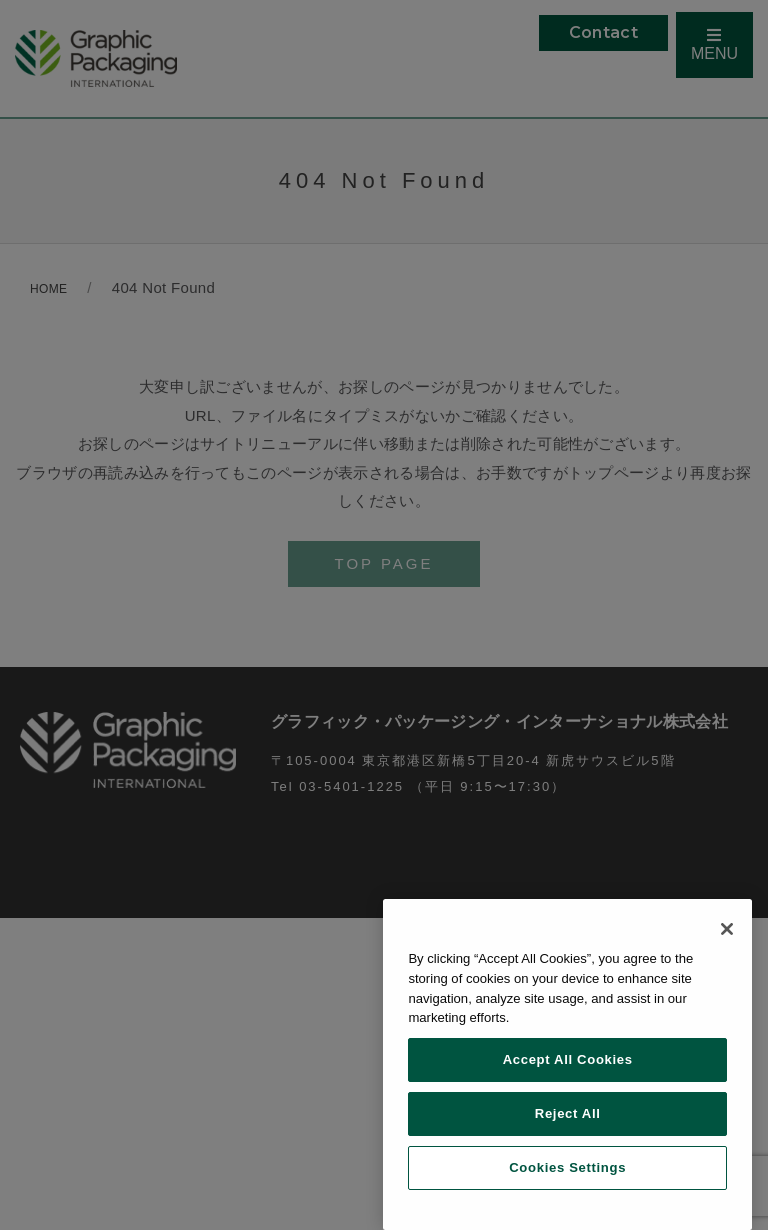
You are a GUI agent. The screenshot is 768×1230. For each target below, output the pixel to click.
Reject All (568, 1113)
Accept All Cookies (568, 1059)
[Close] (727, 929)
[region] (567, 1064)
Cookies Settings (567, 1167)
